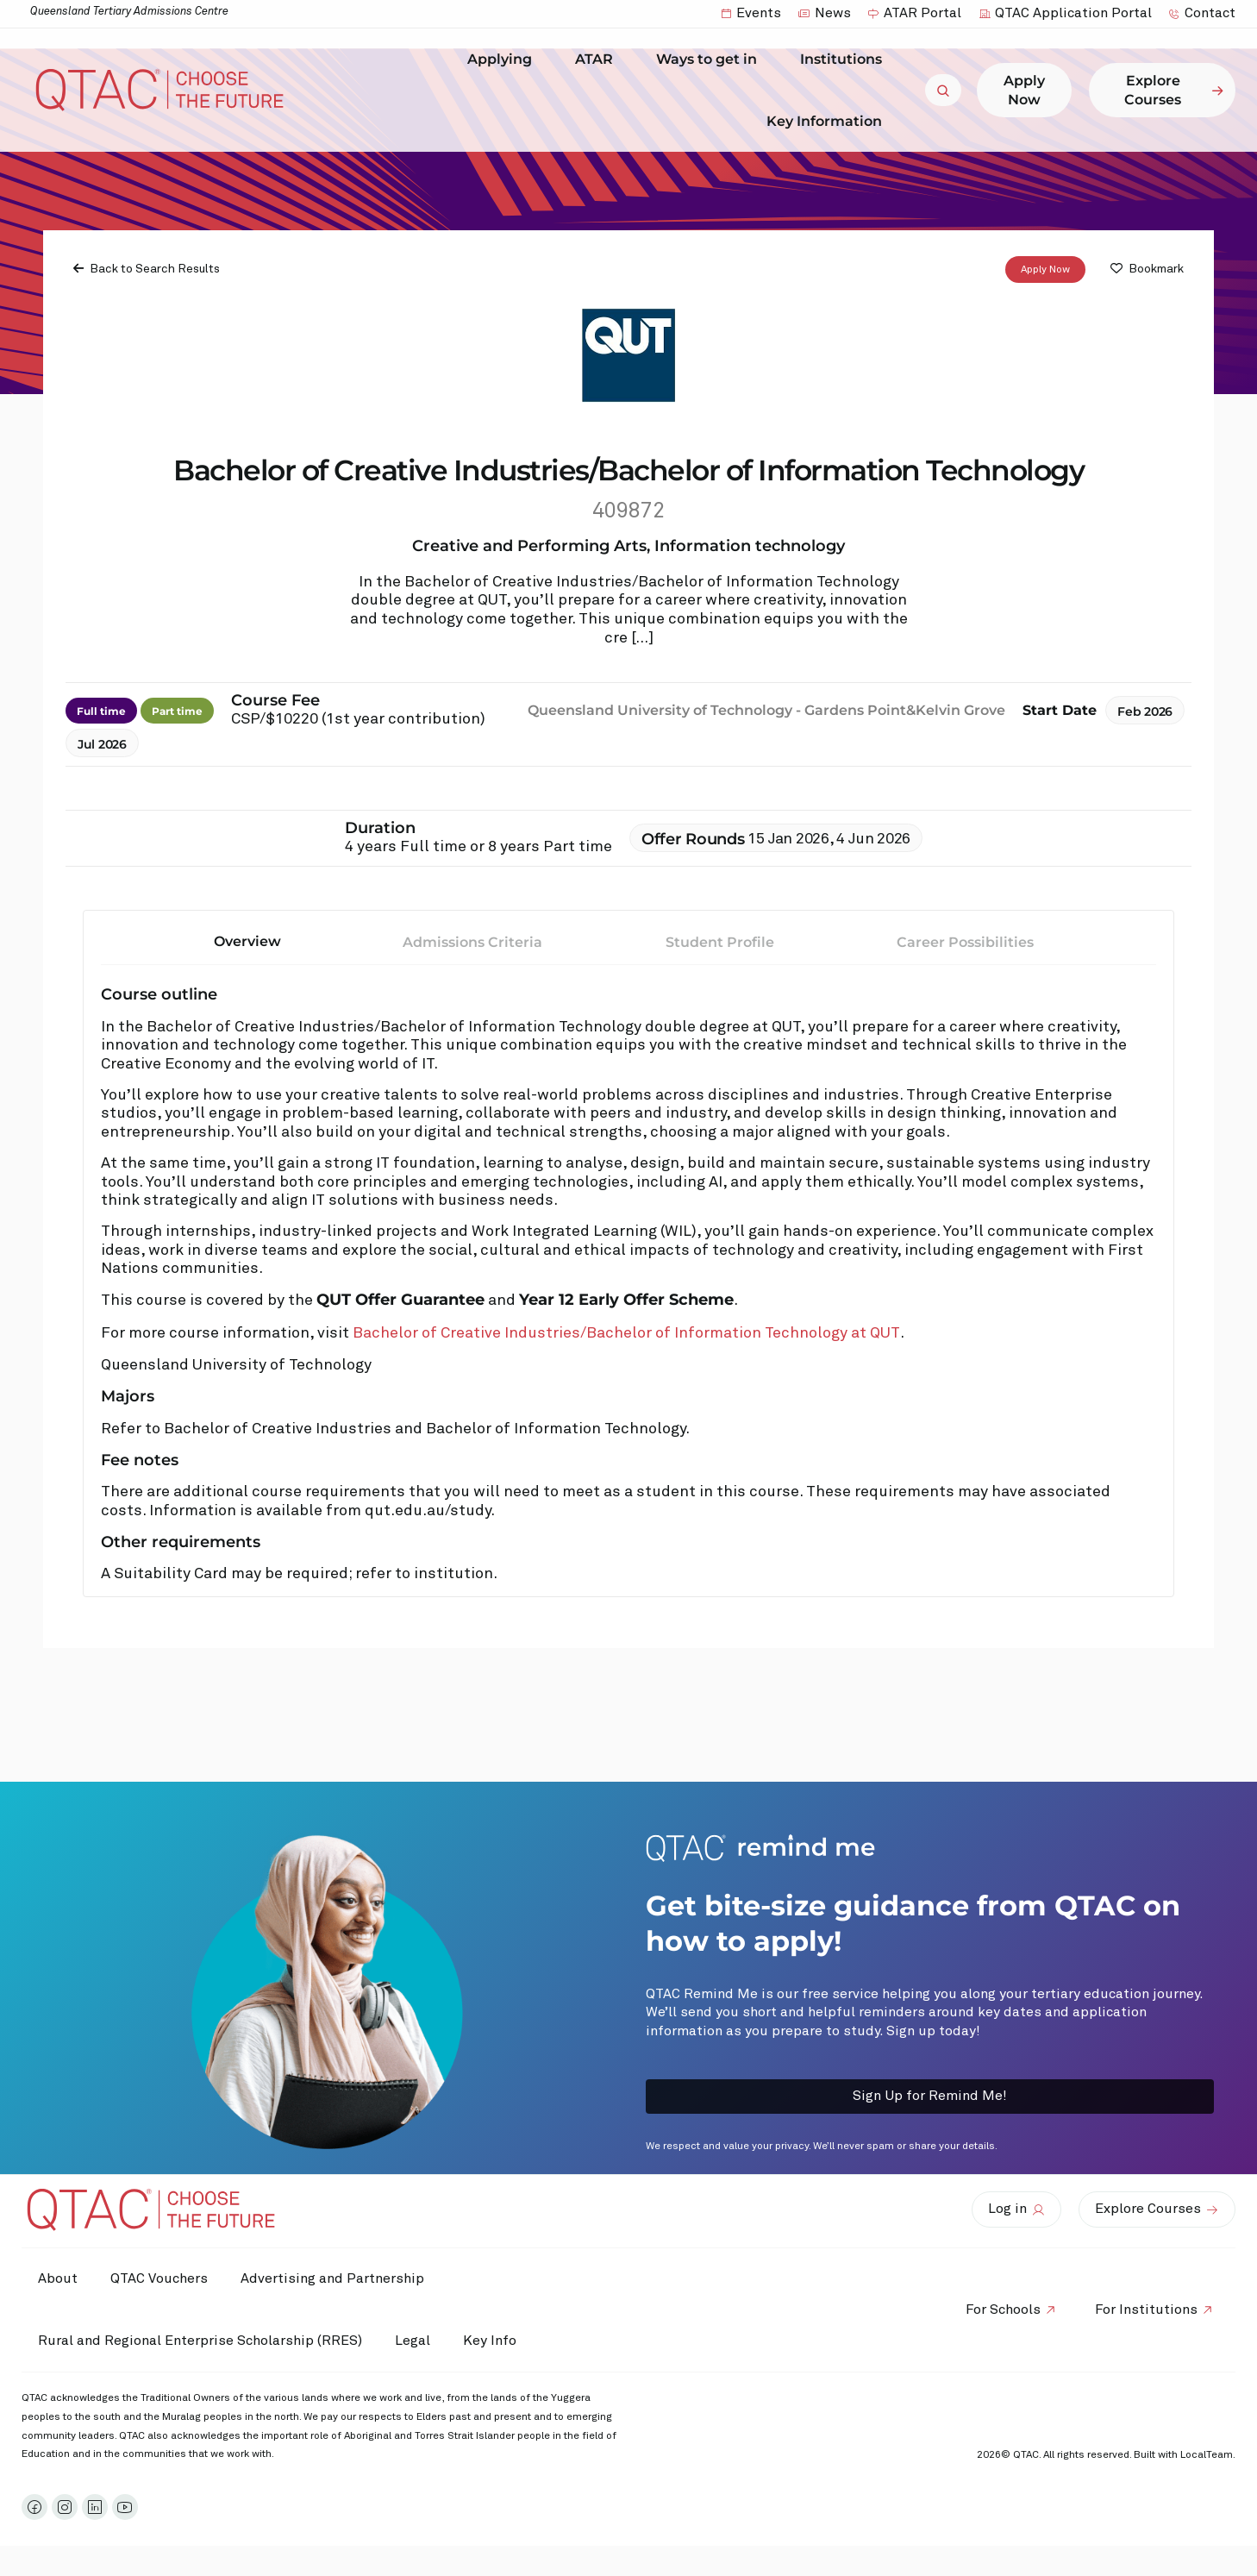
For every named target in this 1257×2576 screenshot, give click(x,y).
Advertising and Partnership (336, 2278)
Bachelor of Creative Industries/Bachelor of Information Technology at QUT (626, 1334)
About (58, 2278)
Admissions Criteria (472, 942)
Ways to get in (711, 59)
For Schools (1000, 2309)
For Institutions (1145, 2309)
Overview (247, 941)
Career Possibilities (965, 942)
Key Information (828, 120)
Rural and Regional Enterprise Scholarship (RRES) (201, 2340)
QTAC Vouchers (161, 2278)
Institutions (845, 59)
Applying (504, 59)
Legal (415, 2340)
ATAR (598, 59)
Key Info (498, 2341)
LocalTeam (1206, 2455)
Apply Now (1045, 270)
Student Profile (720, 942)
